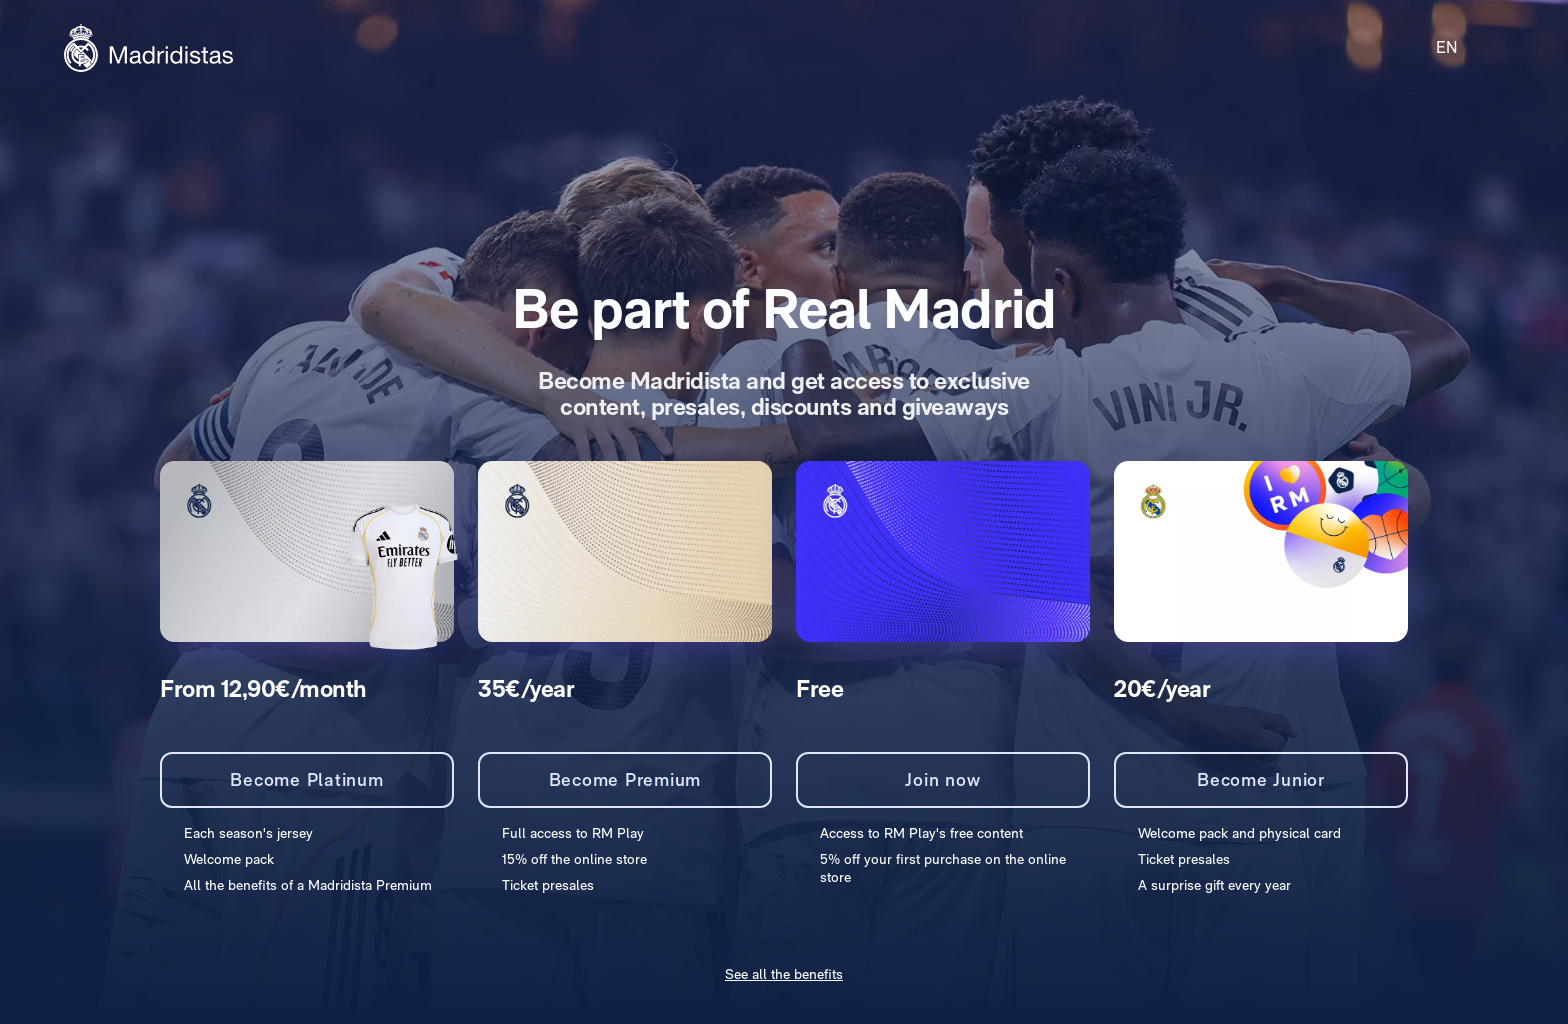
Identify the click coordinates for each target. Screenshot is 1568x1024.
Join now (942, 779)
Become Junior (1261, 779)
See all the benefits (784, 974)
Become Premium (625, 779)
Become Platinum (306, 779)
